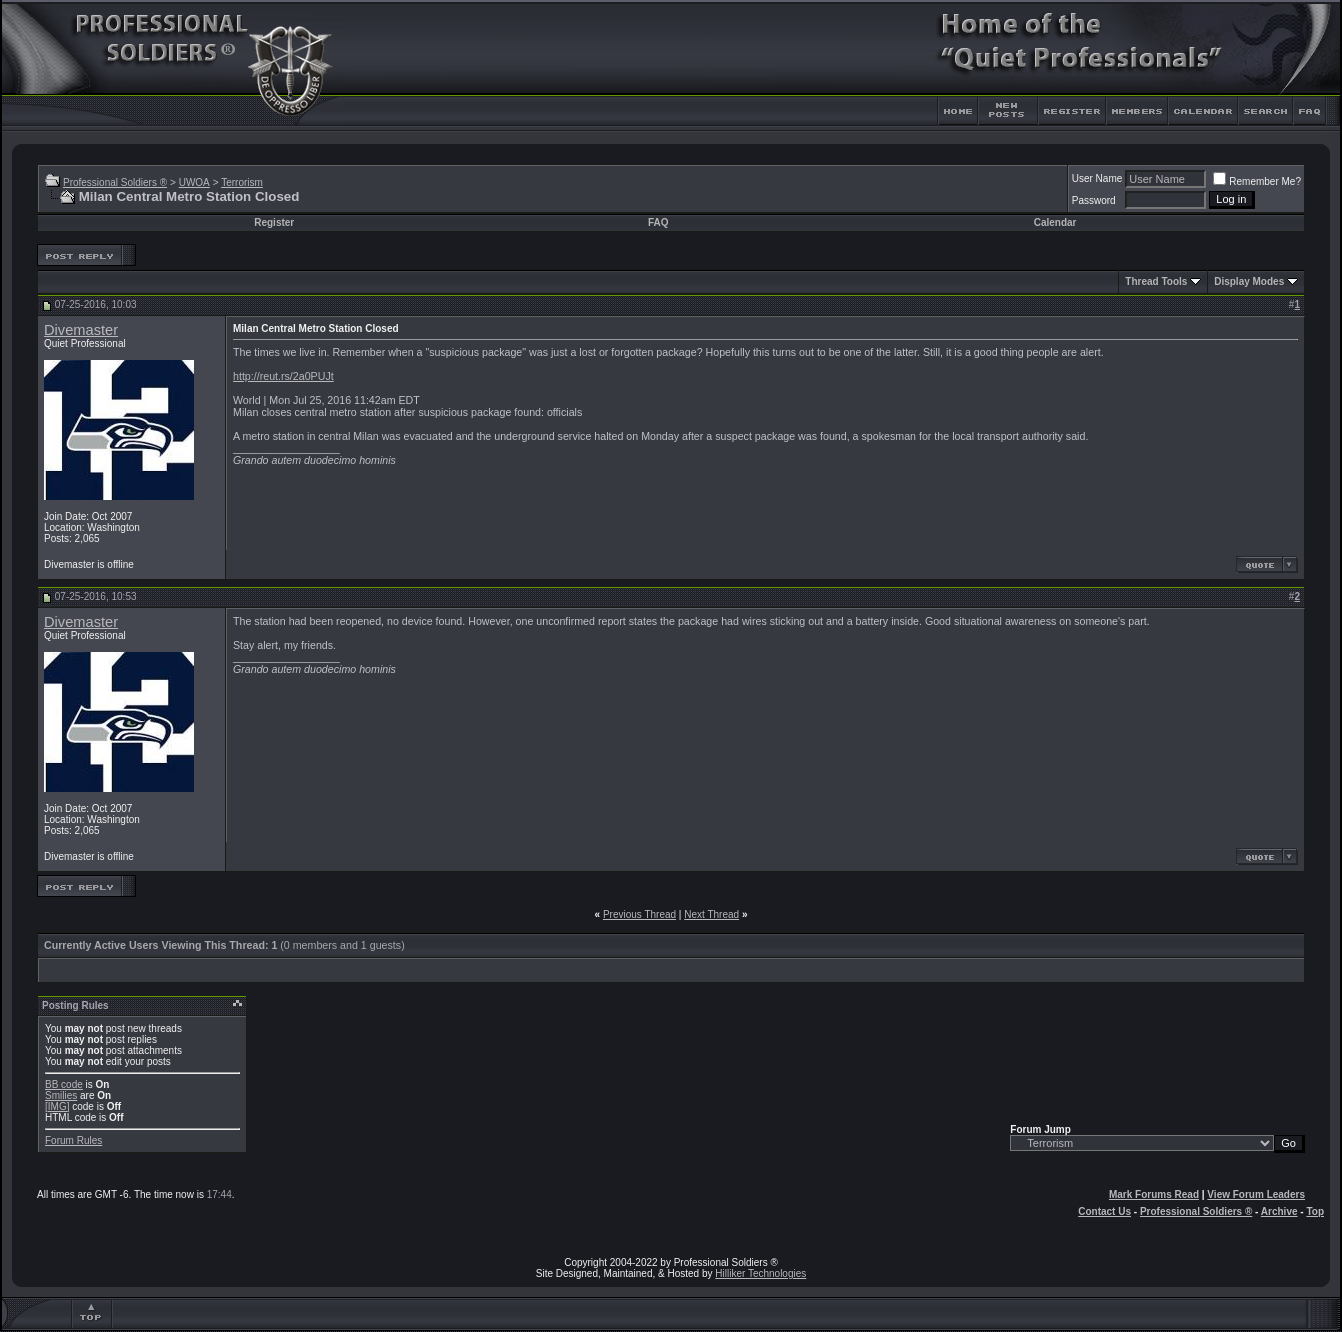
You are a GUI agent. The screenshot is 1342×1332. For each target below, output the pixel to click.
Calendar (1055, 222)
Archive (1279, 1211)
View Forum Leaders (1256, 1194)
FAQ (658, 222)
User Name (1097, 178)
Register (274, 222)
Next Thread (711, 914)
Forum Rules (73, 1140)
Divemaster (81, 330)
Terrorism (242, 182)
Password (1094, 200)
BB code (64, 1084)
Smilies (61, 1095)
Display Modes (1249, 281)
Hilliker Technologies (760, 1273)
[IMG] (57, 1106)
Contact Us (1104, 1211)
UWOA (194, 182)
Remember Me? (1257, 181)
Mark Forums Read (1154, 1194)
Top (1315, 1211)
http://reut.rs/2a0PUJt (283, 376)
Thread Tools (1156, 281)
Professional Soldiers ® (115, 182)
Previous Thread (639, 914)
